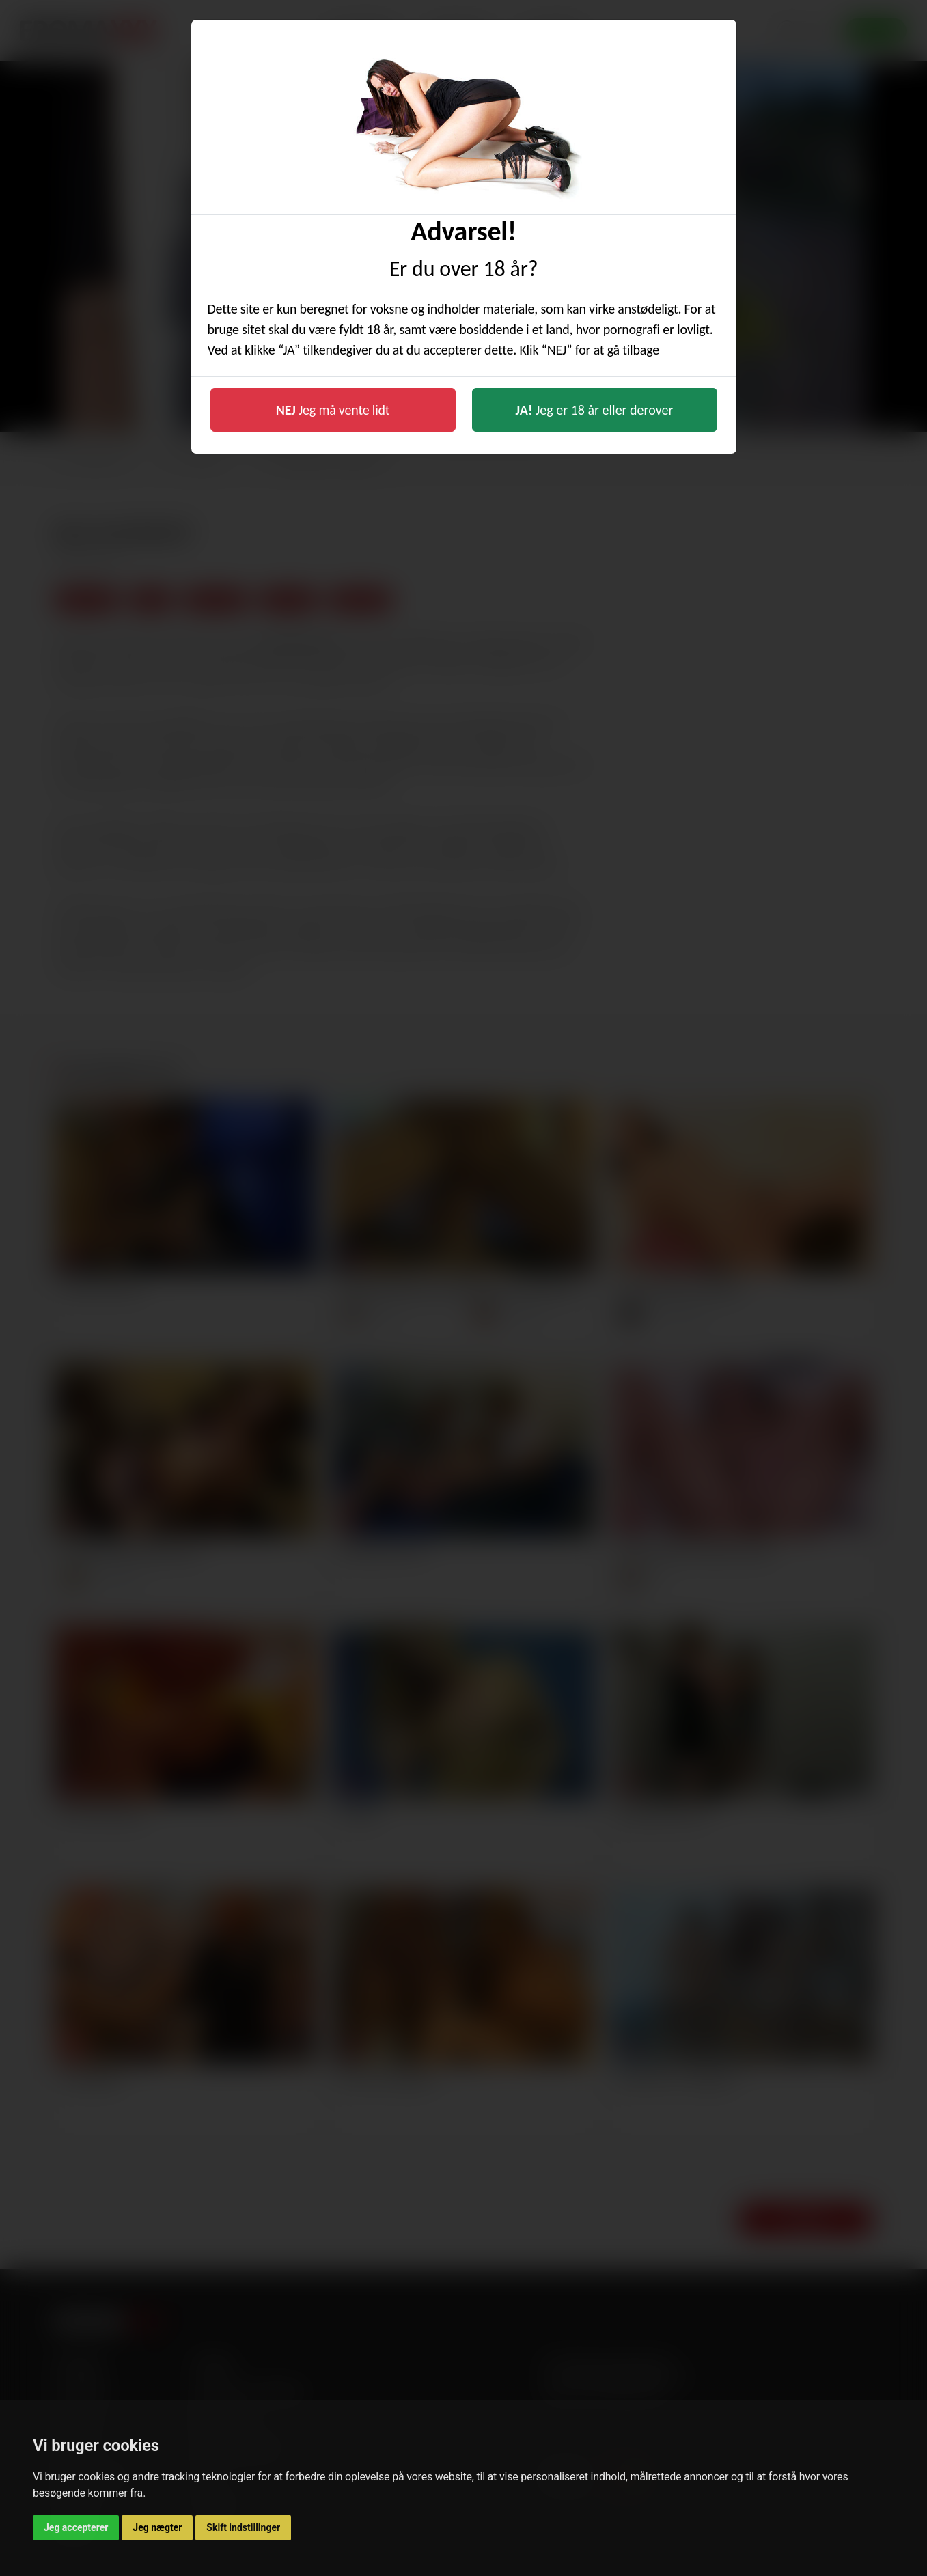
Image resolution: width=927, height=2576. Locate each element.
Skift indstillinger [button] (243, 2527)
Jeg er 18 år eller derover (595, 410)
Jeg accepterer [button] (76, 2527)
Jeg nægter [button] (157, 2527)
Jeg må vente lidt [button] (333, 410)
